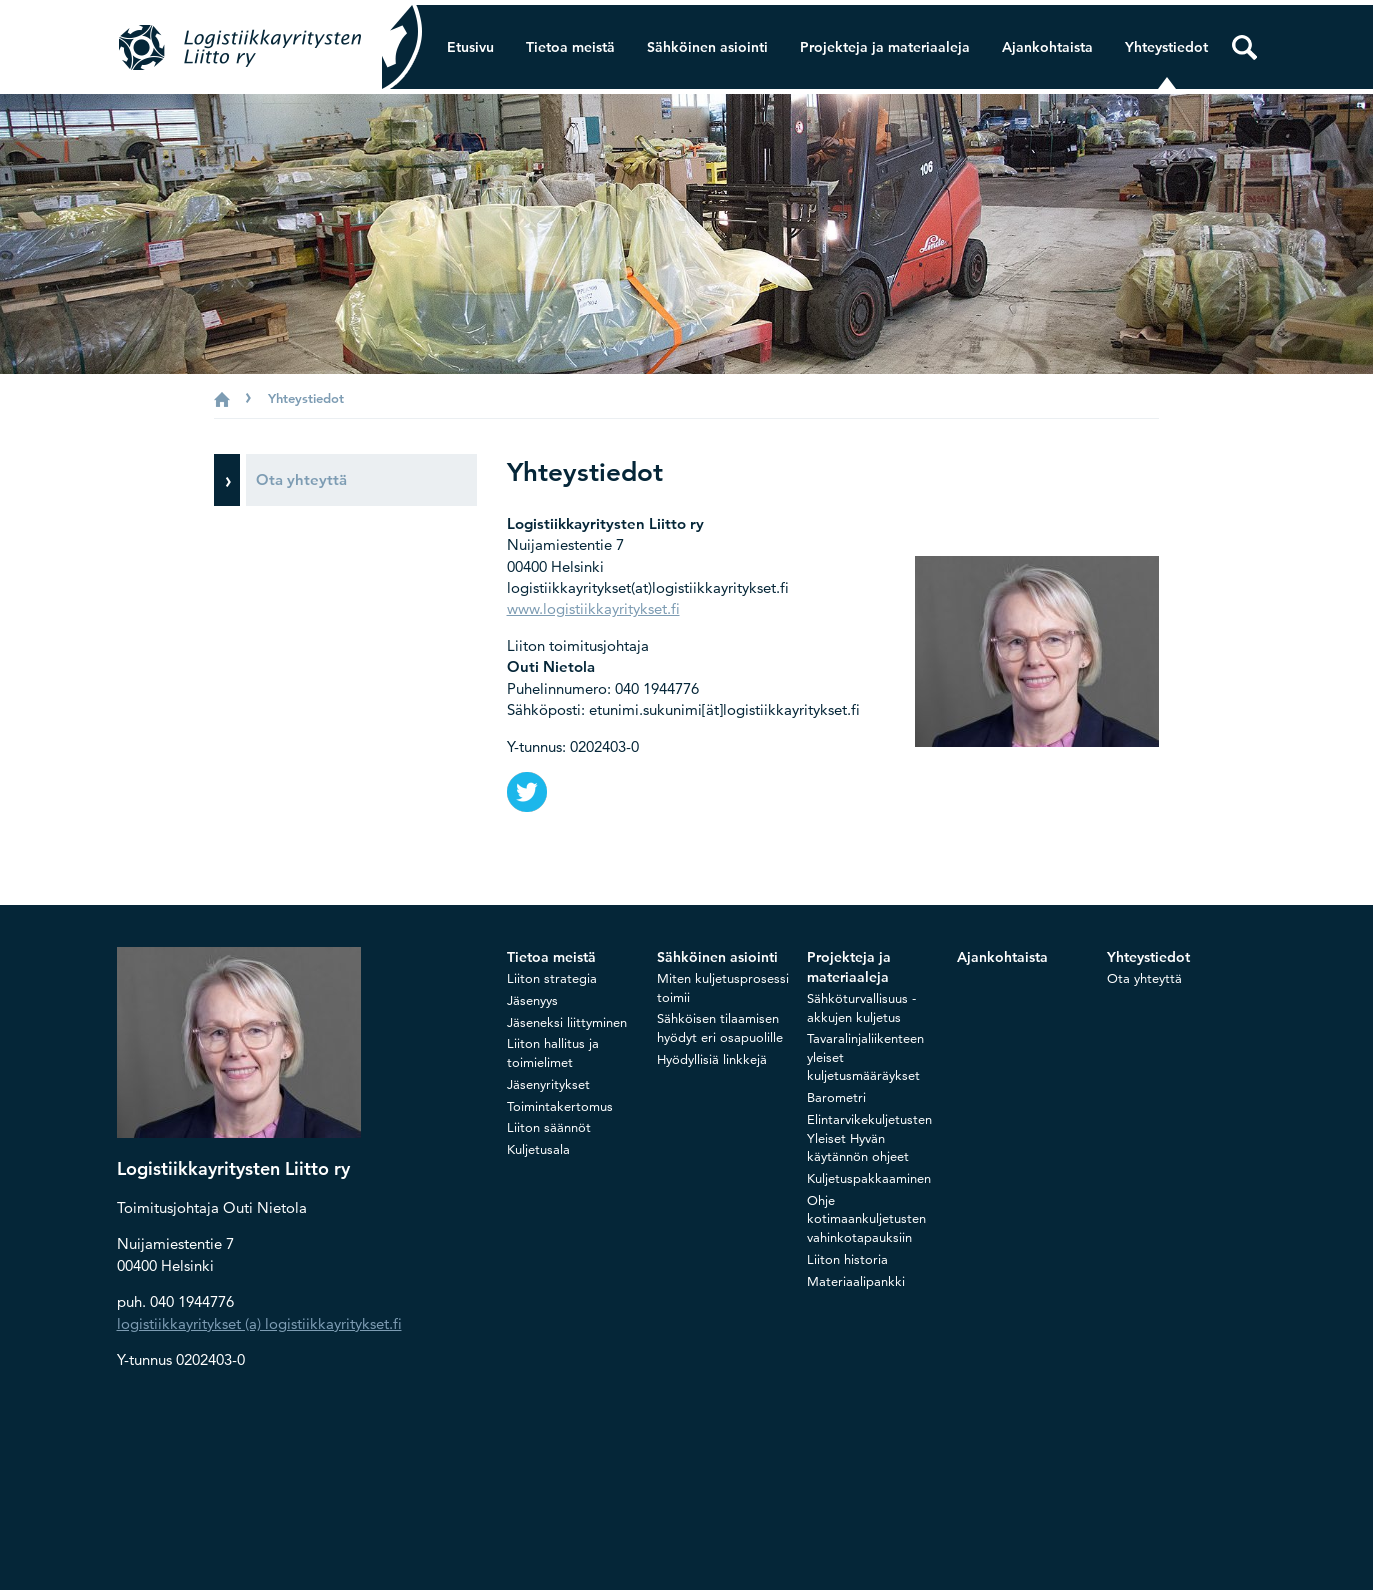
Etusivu (470, 47)
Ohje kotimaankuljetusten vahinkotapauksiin (866, 1218)
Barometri (836, 1097)
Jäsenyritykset (548, 1084)
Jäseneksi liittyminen (567, 1022)
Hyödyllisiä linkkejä (712, 1059)
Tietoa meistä (570, 47)
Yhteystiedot (1166, 47)
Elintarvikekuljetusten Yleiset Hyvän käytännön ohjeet (869, 1137)
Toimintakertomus (560, 1106)
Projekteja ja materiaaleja (885, 47)
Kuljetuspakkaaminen (869, 1178)
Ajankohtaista (1047, 47)
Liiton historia (847, 1259)
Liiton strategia (552, 978)
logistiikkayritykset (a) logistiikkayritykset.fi (259, 1323)
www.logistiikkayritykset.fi (593, 608)
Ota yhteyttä (1144, 978)
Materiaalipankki (856, 1281)
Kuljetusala (538, 1149)
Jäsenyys (532, 1000)
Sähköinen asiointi (707, 47)
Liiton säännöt (549, 1127)
